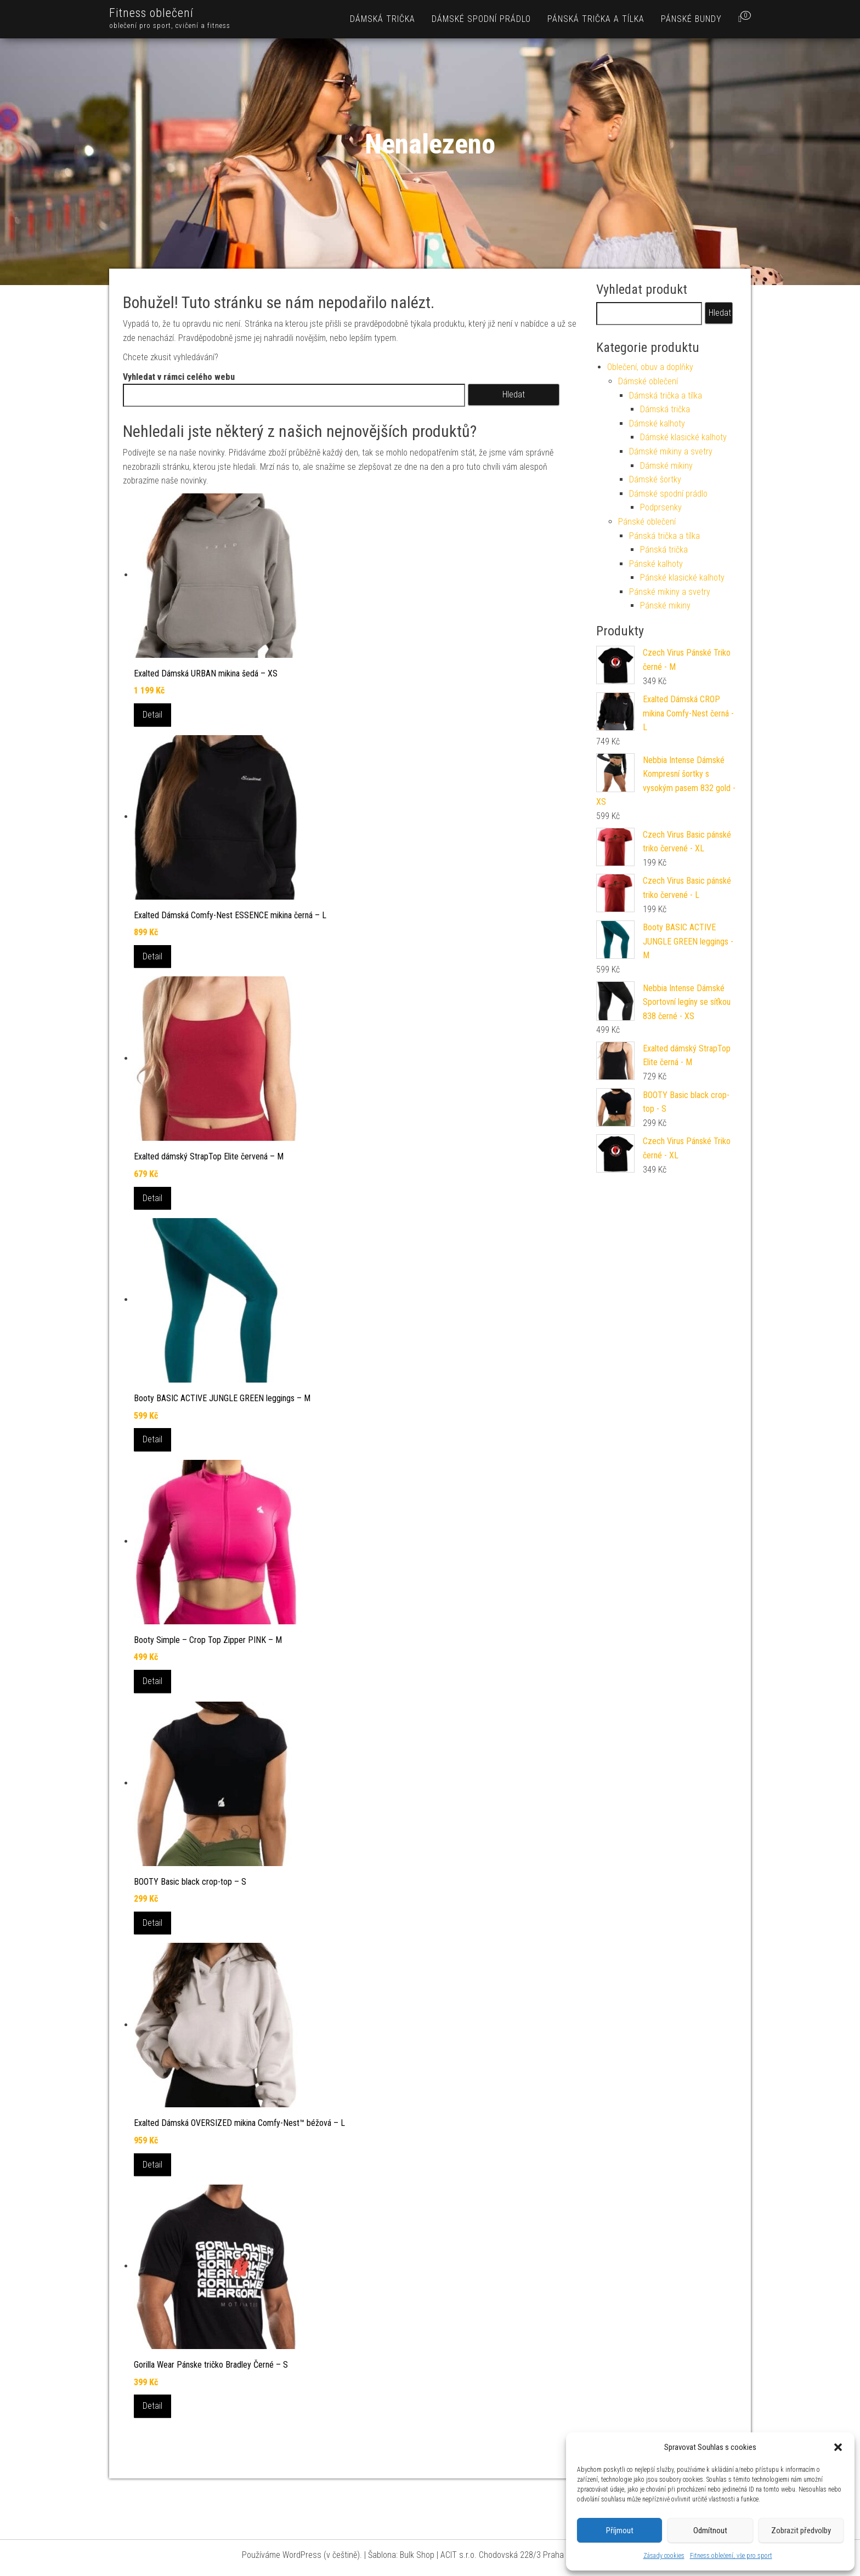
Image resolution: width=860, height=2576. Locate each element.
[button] (838, 2447)
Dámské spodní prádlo (481, 19)
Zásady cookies (663, 2556)
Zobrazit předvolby (801, 2530)
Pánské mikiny (665, 605)
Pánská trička (664, 549)
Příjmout (619, 2530)
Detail (152, 714)
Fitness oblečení (151, 13)
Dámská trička (382, 19)
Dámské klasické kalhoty (683, 437)
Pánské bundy (691, 19)
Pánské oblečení (647, 521)
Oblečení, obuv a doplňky (650, 367)
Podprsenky (661, 507)
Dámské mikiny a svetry (670, 451)
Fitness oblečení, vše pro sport (731, 2556)
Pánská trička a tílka (595, 19)
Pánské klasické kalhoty (682, 577)
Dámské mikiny (666, 465)
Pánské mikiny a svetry (669, 592)
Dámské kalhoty (657, 423)
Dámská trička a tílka (665, 395)
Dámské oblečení (648, 381)
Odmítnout (710, 2530)
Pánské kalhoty (656, 564)
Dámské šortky (655, 479)
